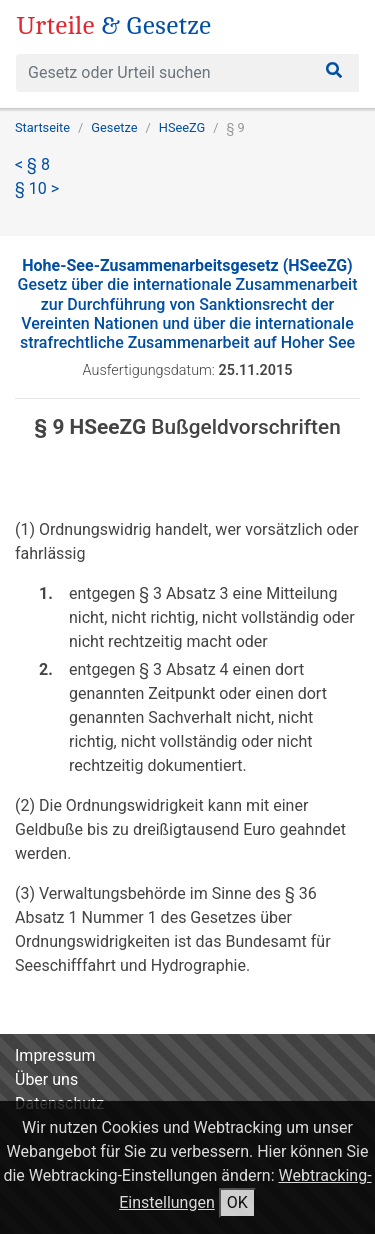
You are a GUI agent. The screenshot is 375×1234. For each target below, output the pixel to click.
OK (237, 1202)
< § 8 (32, 164)
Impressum (55, 1055)
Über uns (46, 1079)
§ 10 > (37, 188)
